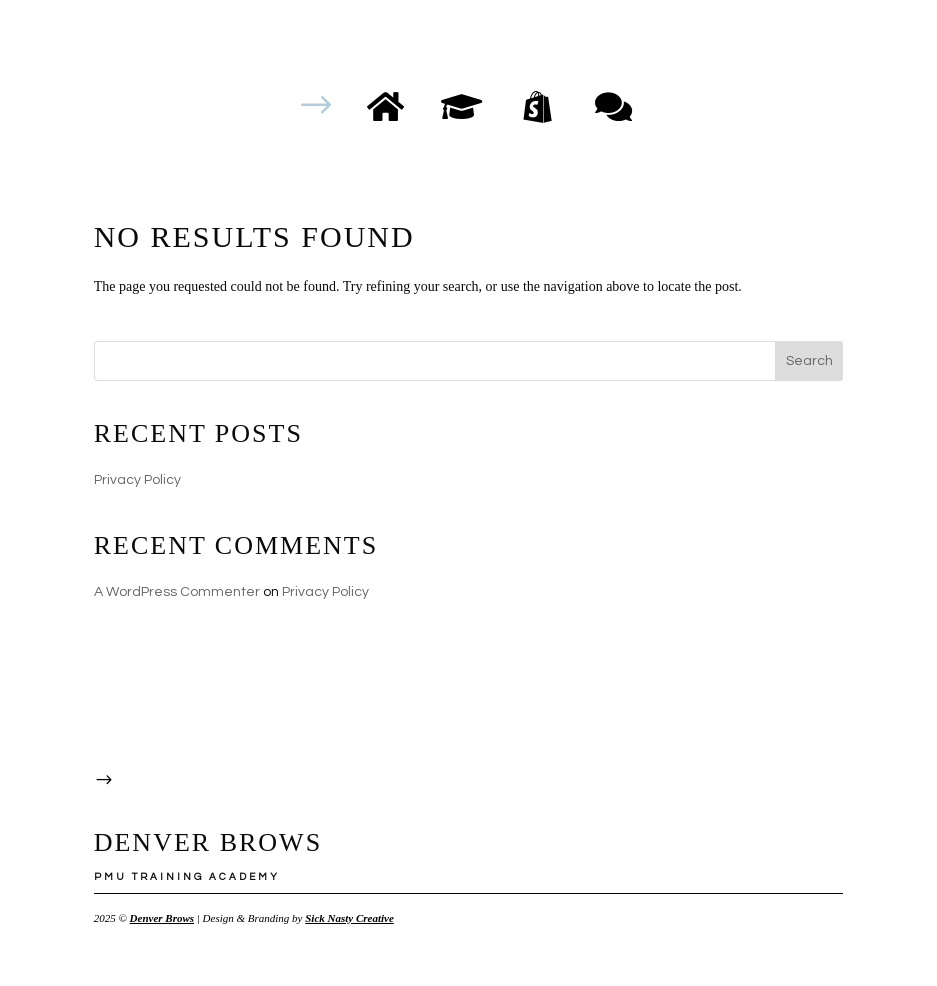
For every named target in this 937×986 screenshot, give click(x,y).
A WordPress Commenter (177, 592)
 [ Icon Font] (461, 105)
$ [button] (316, 106)
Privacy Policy (137, 480)
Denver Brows (162, 918)
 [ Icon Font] (537, 105)
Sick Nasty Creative (349, 918)
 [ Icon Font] (385, 105)
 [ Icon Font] (613, 105)
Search (809, 361)
